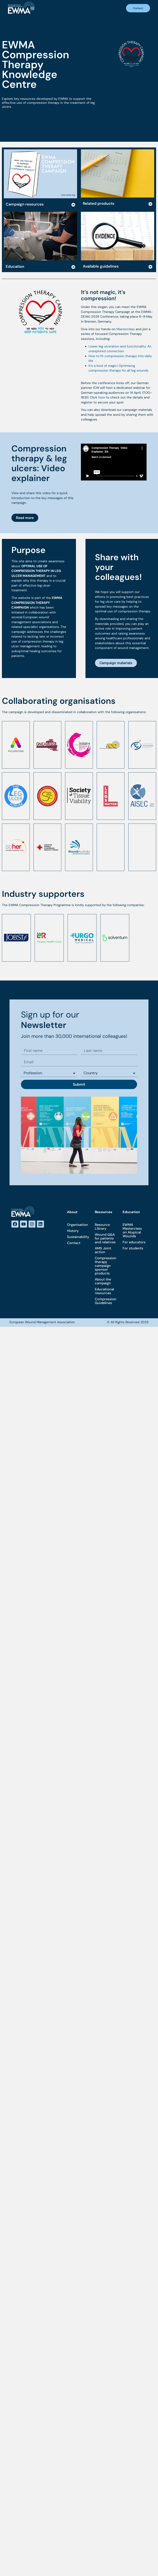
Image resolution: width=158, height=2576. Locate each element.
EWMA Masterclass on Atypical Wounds (132, 1230)
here (101, 397)
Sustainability (78, 1237)
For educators (134, 1242)
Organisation (77, 1224)
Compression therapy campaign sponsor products (105, 1266)
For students (133, 1248)
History (73, 1231)
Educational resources (104, 1291)
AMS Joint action (103, 1250)
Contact (73, 1243)
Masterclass (126, 329)
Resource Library (102, 1226)
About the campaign (103, 1281)
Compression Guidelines (105, 1301)
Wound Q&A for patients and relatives (105, 1238)
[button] (32, 8)
